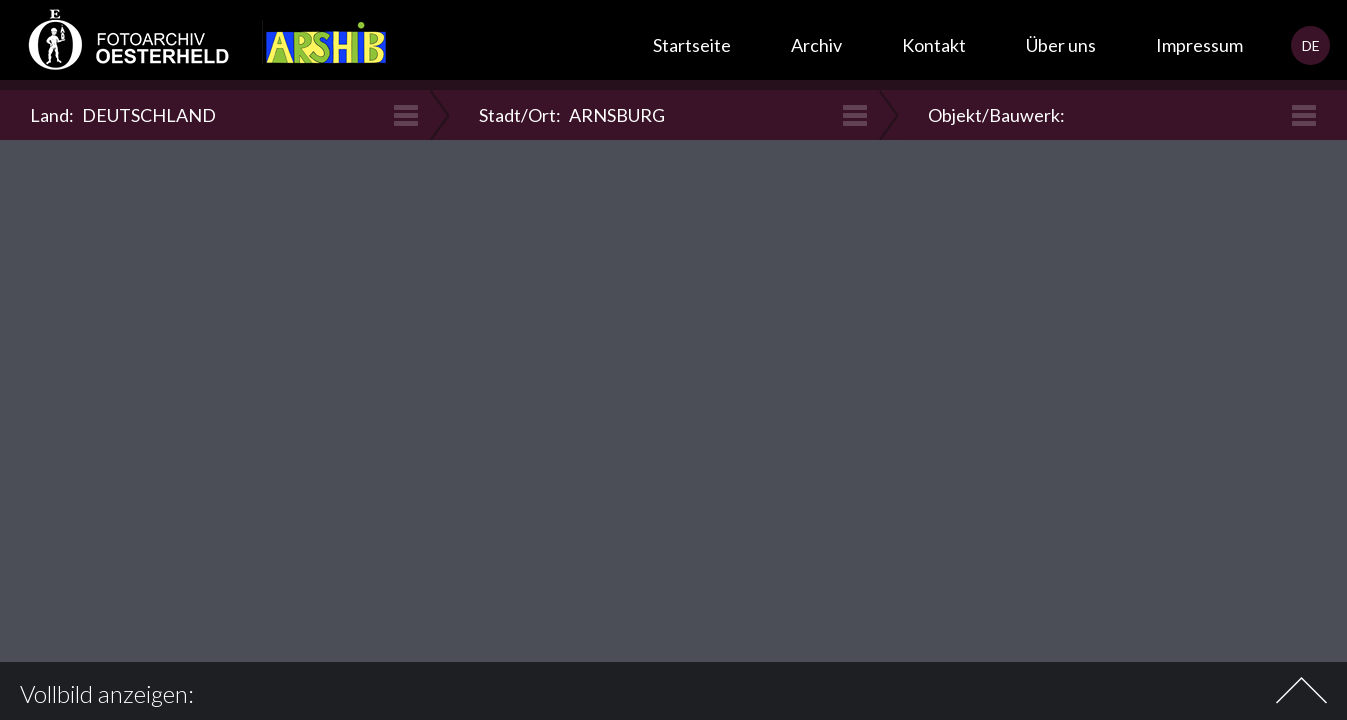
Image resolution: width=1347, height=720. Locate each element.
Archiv (816, 45)
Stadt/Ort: (572, 115)
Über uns (1061, 45)
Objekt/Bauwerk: (999, 115)
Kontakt (934, 45)
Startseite (692, 45)
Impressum (1199, 45)
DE (1311, 45)
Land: (123, 115)
